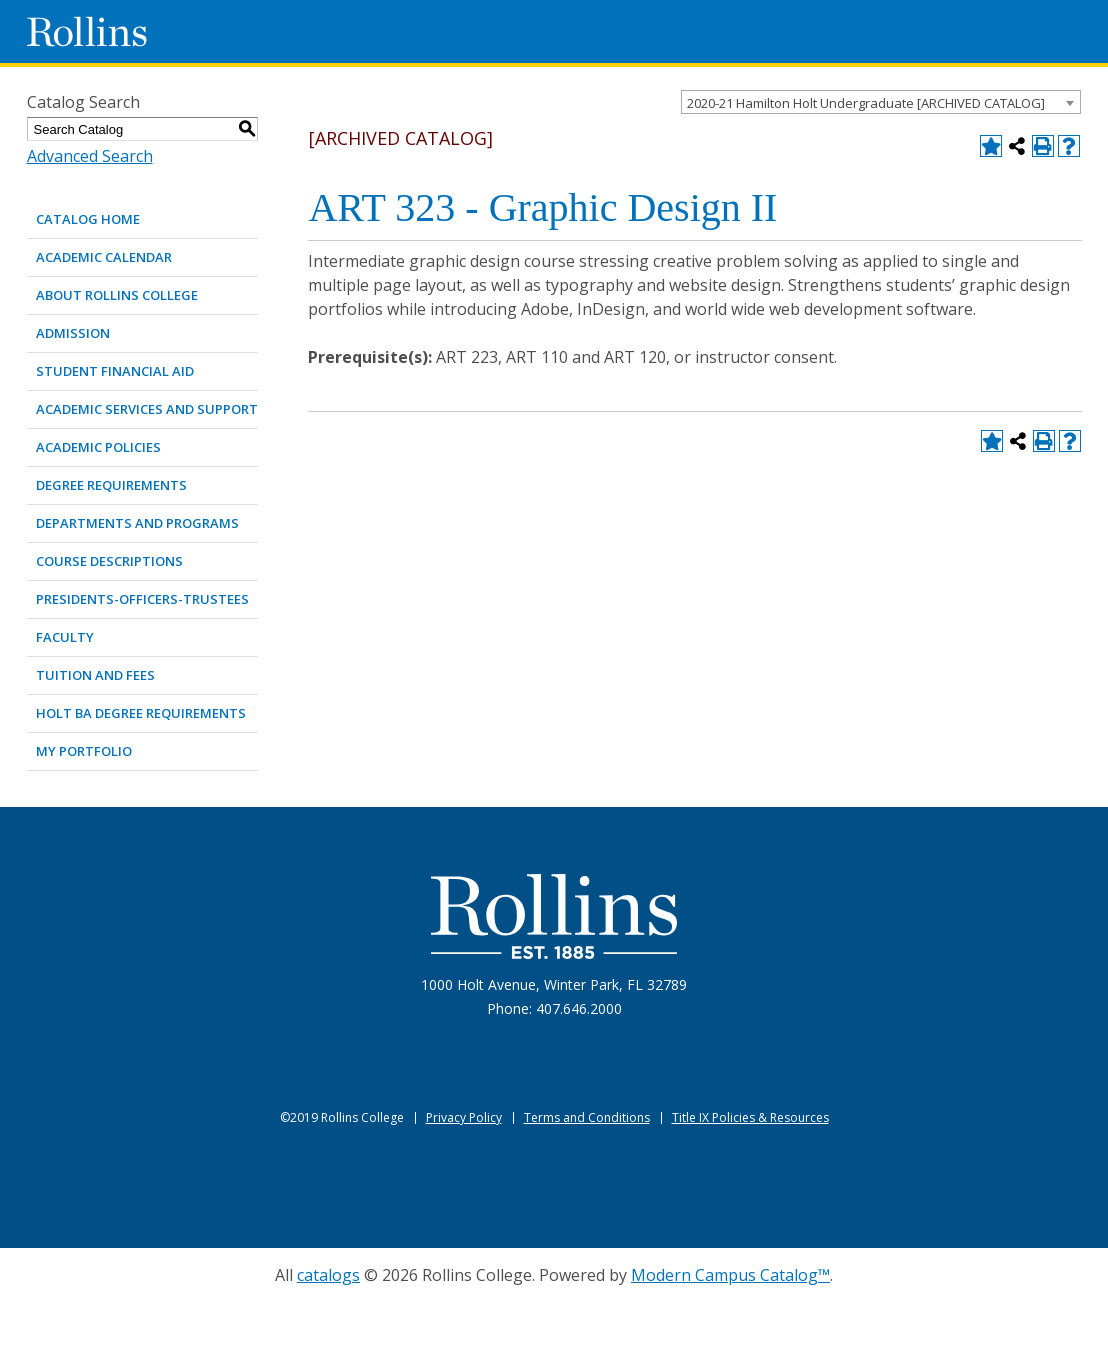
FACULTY (65, 637)
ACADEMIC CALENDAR (104, 257)
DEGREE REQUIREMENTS (111, 485)
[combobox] (881, 102)
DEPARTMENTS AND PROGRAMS (137, 523)
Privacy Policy (464, 1117)
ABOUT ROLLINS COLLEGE (117, 295)
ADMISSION (73, 333)
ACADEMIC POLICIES (98, 447)
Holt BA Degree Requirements (141, 713)
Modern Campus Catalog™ (730, 1275)
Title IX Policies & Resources (750, 1117)
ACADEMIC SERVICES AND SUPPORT (147, 409)
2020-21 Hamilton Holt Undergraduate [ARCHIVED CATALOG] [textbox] (866, 103)
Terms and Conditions (587, 1117)
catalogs (328, 1275)
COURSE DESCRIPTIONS (109, 561)
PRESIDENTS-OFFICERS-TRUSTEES (142, 599)
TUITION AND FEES (95, 675)
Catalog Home (88, 219)
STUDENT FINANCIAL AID (115, 371)
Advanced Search (90, 156)
